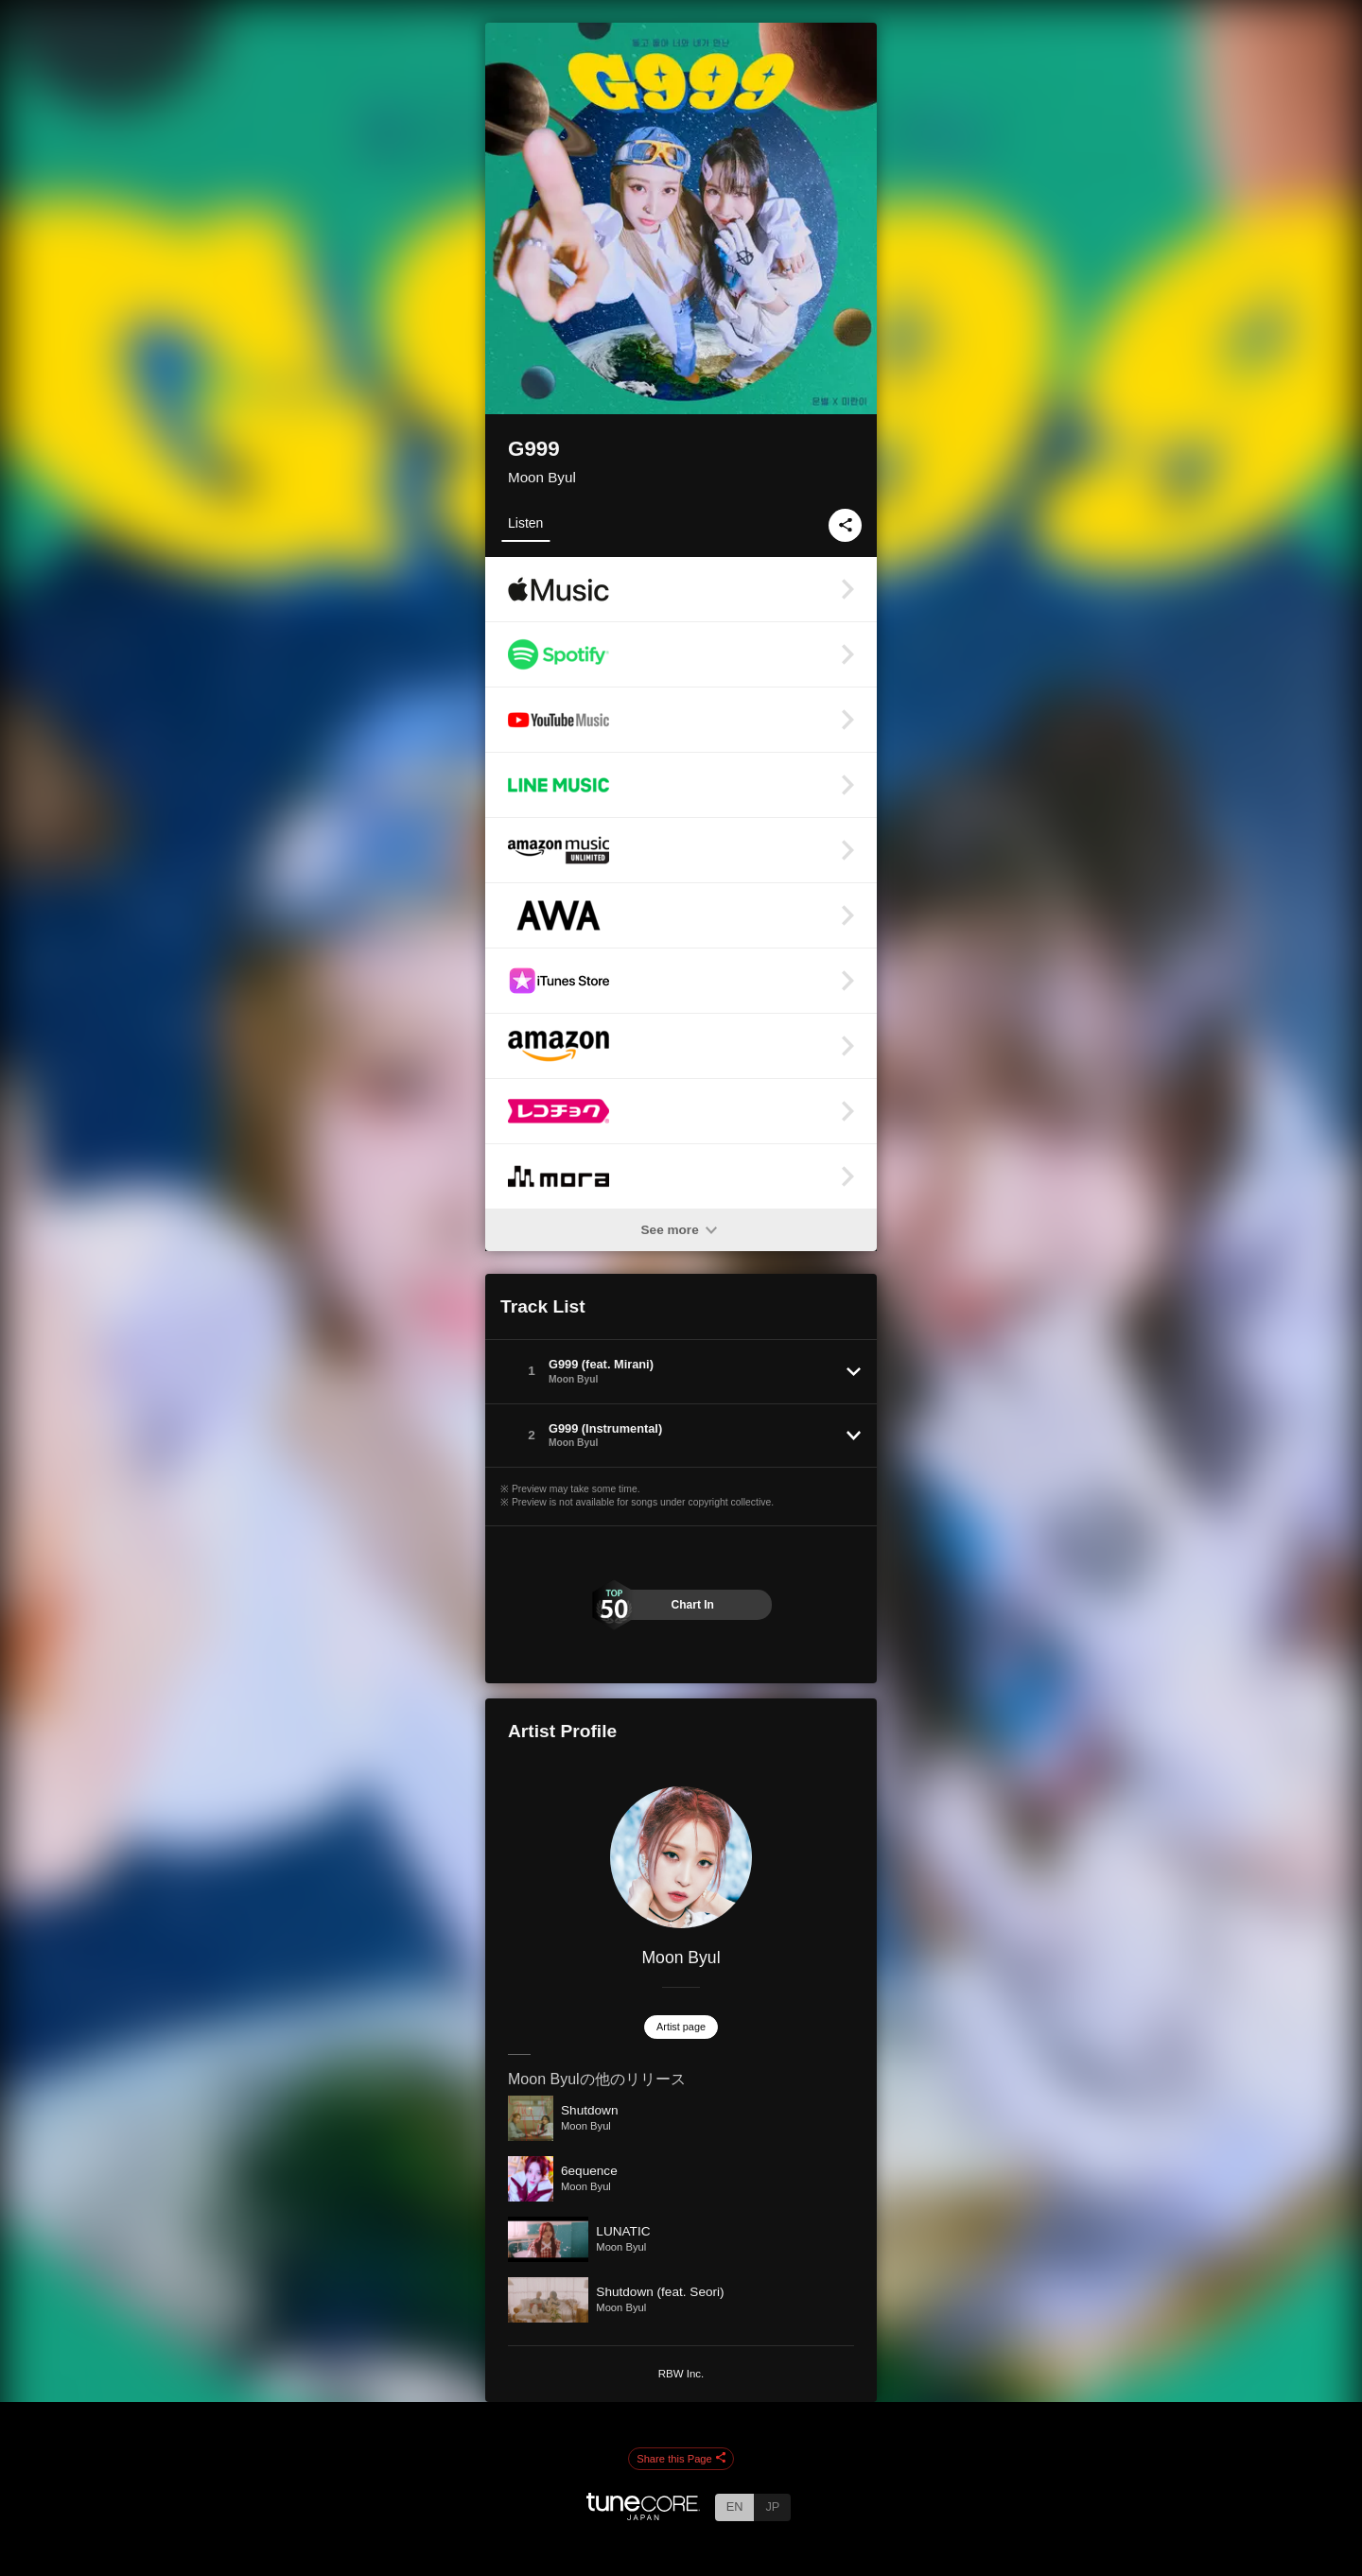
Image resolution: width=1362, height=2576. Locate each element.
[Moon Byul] (681, 1857)
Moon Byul (542, 477)
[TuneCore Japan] (643, 2515)
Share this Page (681, 2458)
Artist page (681, 2026)
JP (772, 2506)
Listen (525, 523)
